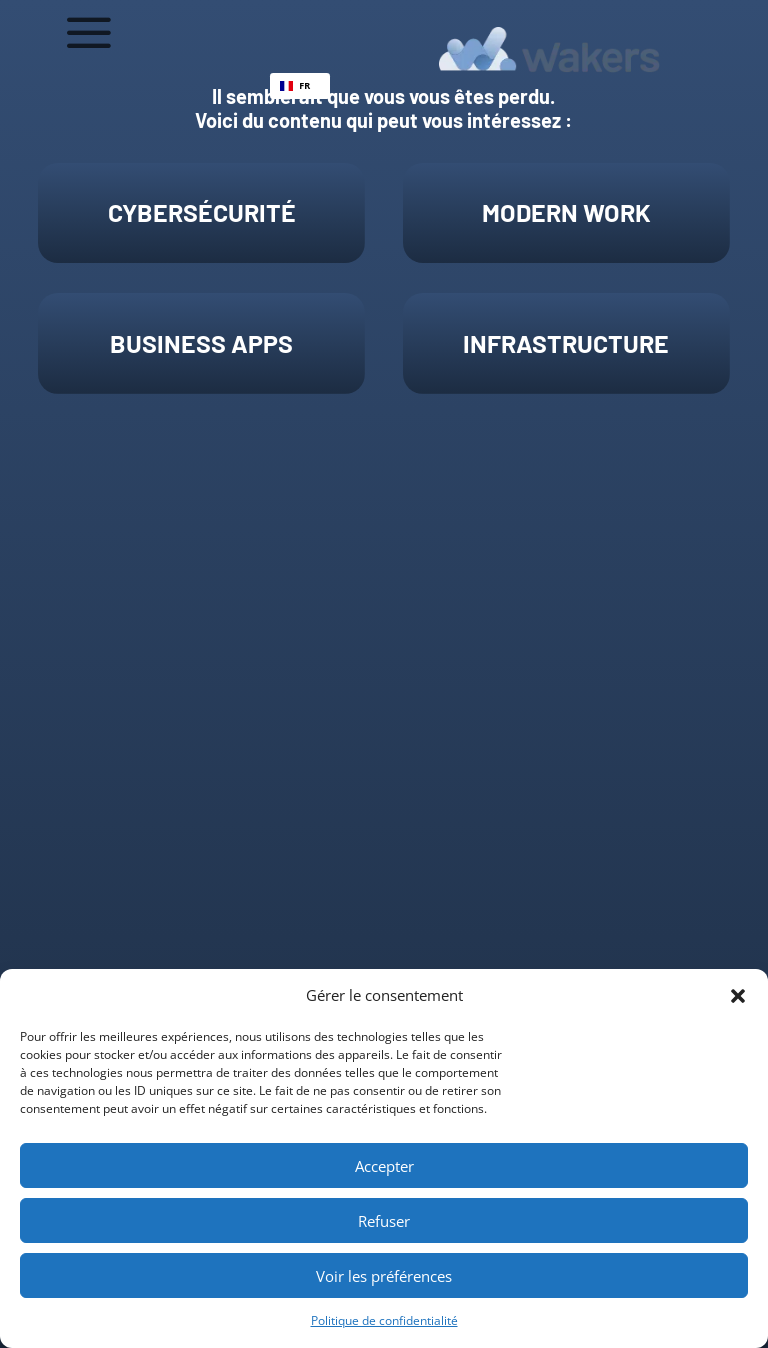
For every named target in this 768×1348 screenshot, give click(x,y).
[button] (738, 996)
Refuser (384, 1221)
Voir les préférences (384, 1276)
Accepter (384, 1166)
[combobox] (300, 86)
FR (295, 85)
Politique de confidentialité (384, 1320)
